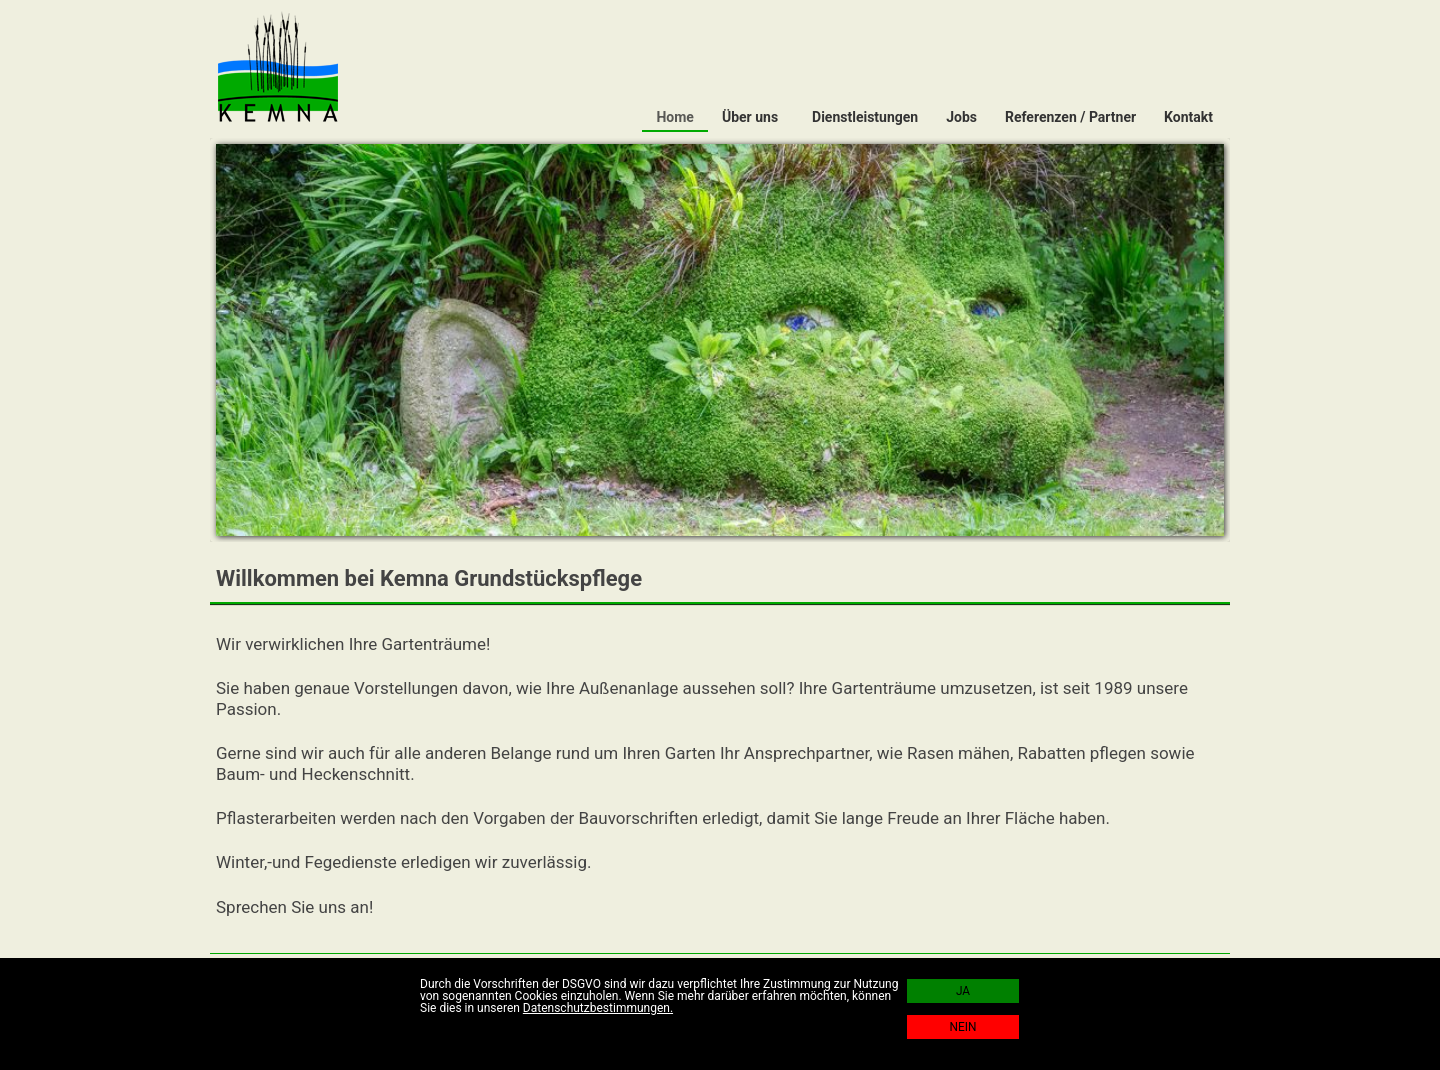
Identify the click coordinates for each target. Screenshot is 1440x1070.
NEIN (963, 1027)
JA (963, 991)
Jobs (961, 117)
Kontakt (1188, 117)
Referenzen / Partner (1070, 117)
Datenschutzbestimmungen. (598, 1008)
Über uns (750, 117)
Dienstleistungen (865, 117)
